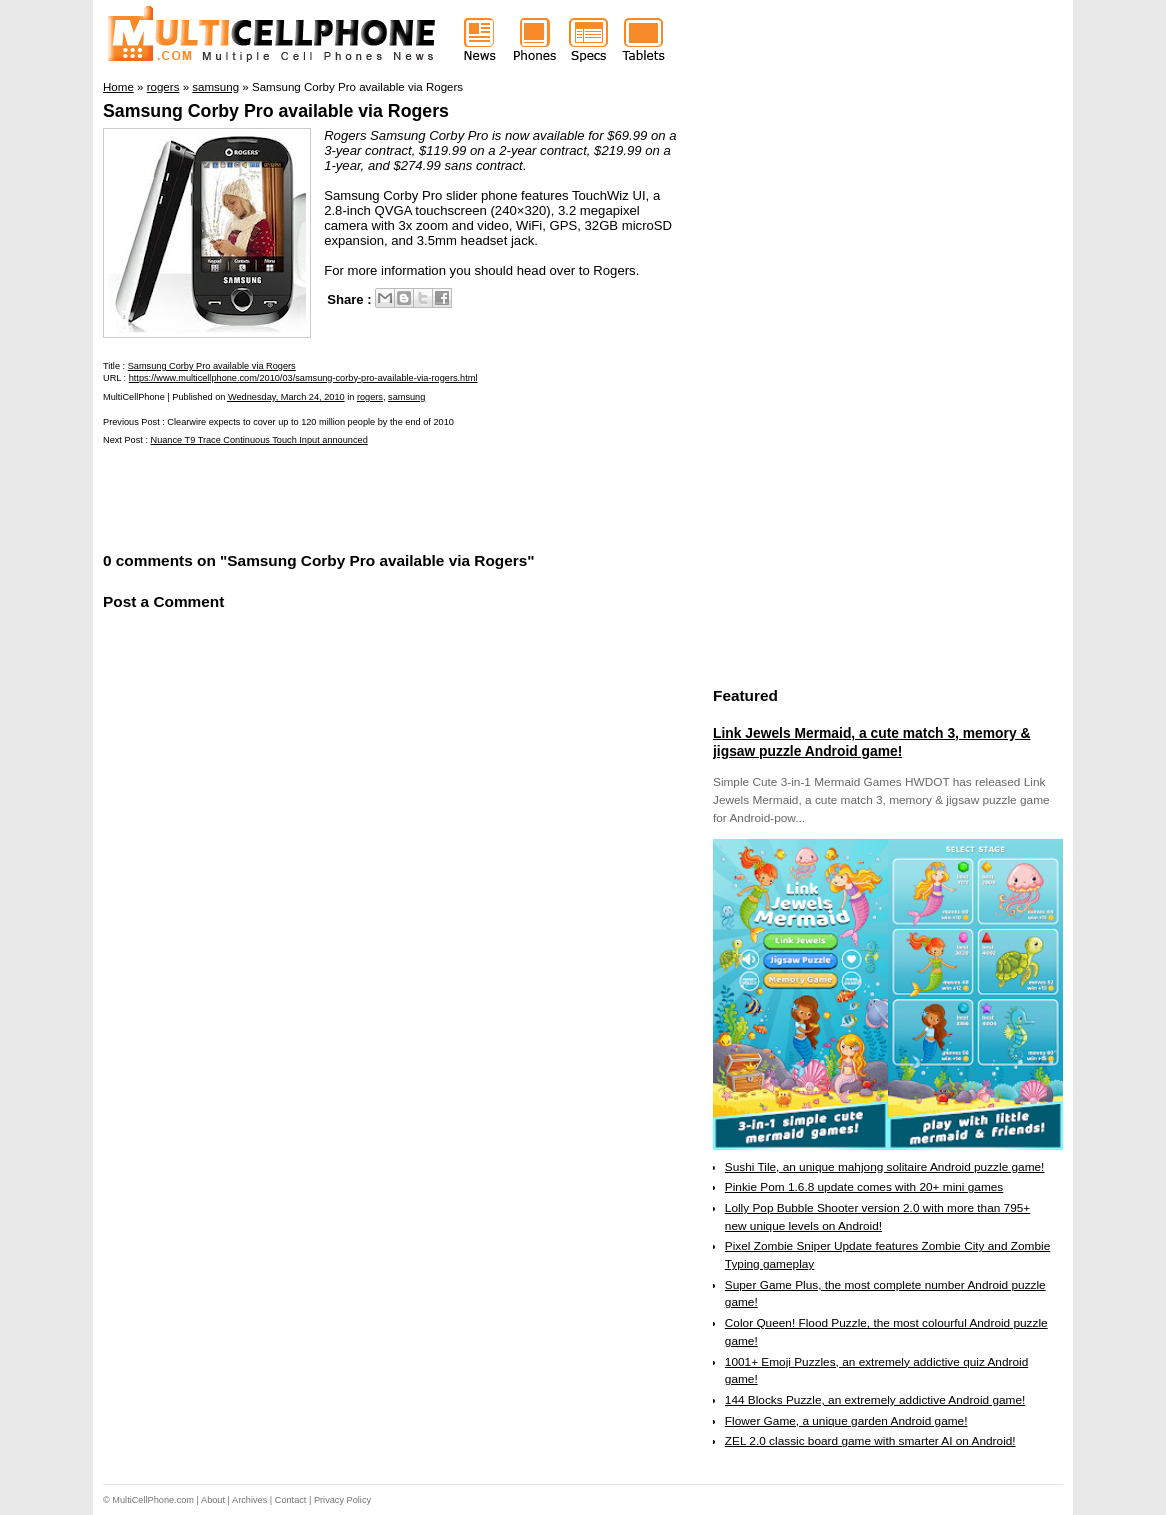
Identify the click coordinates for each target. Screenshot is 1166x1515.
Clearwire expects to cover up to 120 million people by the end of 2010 (310, 422)
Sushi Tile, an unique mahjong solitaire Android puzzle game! (885, 1167)
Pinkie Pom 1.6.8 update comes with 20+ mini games (864, 1187)
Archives (249, 1500)
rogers (370, 397)
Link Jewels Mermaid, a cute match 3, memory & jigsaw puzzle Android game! (871, 742)
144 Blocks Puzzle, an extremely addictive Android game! (875, 1400)
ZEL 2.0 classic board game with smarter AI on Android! (870, 1441)
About (213, 1500)
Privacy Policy (342, 1500)
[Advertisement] (337, 497)
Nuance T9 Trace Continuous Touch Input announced (259, 440)
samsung (406, 397)
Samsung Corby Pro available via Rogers (276, 111)
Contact (291, 1500)
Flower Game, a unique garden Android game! (846, 1421)
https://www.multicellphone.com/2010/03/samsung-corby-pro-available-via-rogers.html (303, 378)
